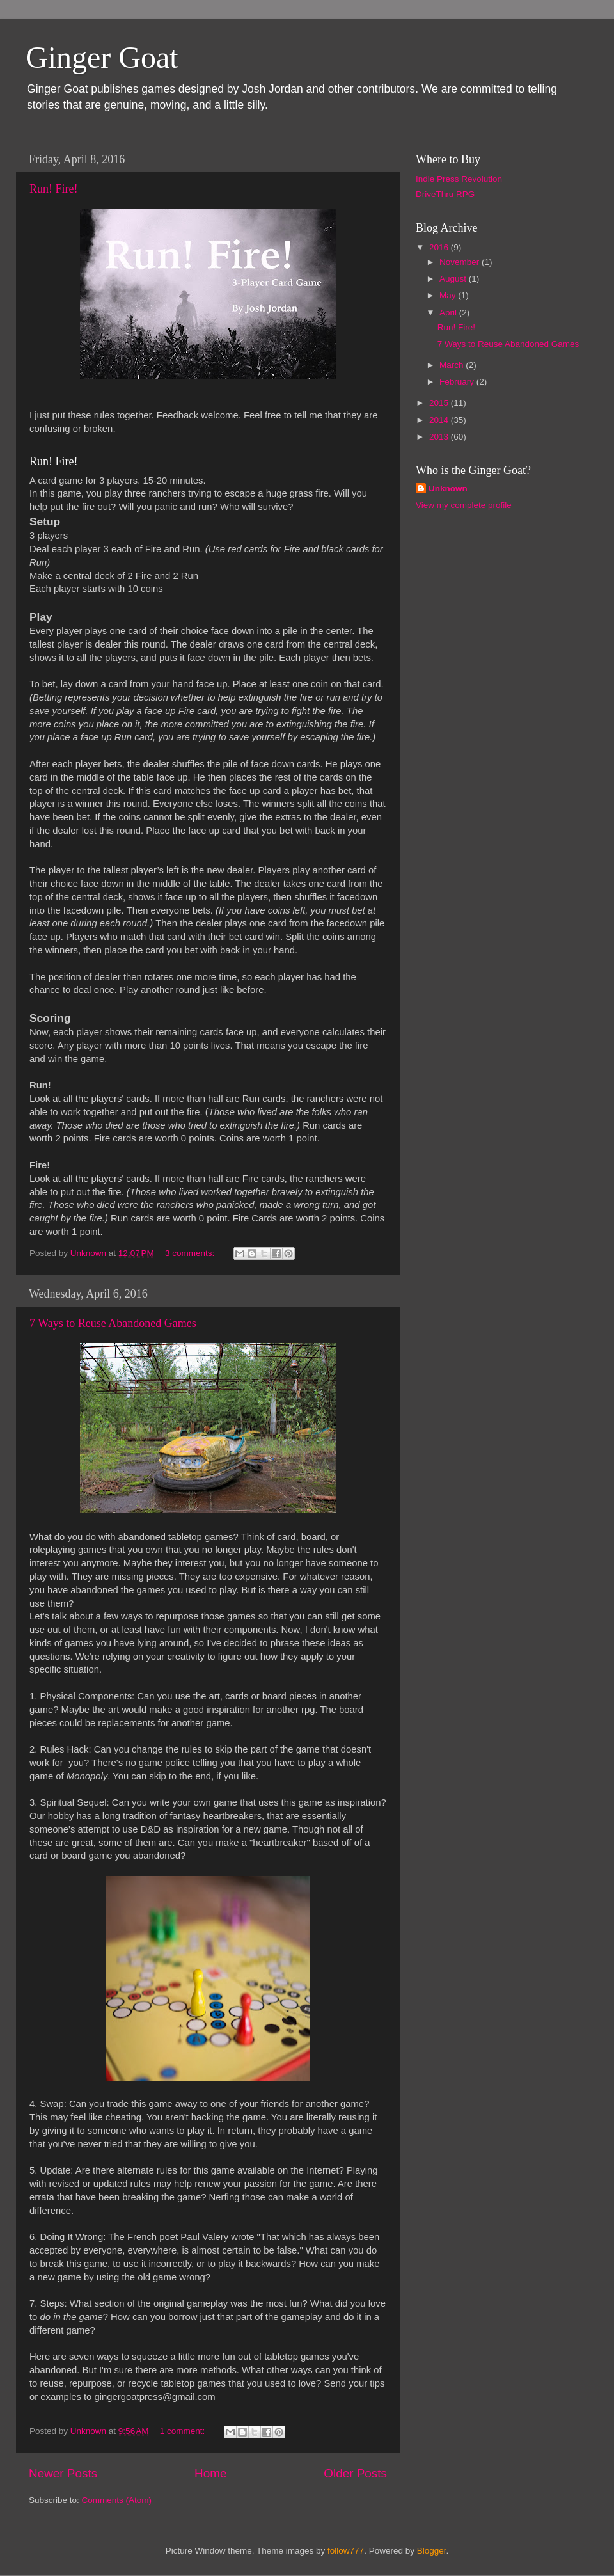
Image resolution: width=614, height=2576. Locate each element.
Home (210, 2473)
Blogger (431, 2551)
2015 (440, 403)
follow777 (345, 2551)
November (460, 262)
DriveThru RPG (445, 194)
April (449, 312)
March (452, 365)
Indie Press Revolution (459, 179)
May (448, 295)
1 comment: (183, 2431)
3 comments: (191, 1253)
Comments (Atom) (117, 2500)
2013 (440, 436)
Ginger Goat (102, 57)
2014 (440, 420)
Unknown (448, 488)
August (454, 278)
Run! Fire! (53, 188)
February (457, 381)
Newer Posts (63, 2473)
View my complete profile (464, 505)
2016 (440, 247)
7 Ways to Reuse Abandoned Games (112, 1323)
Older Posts (355, 2473)
